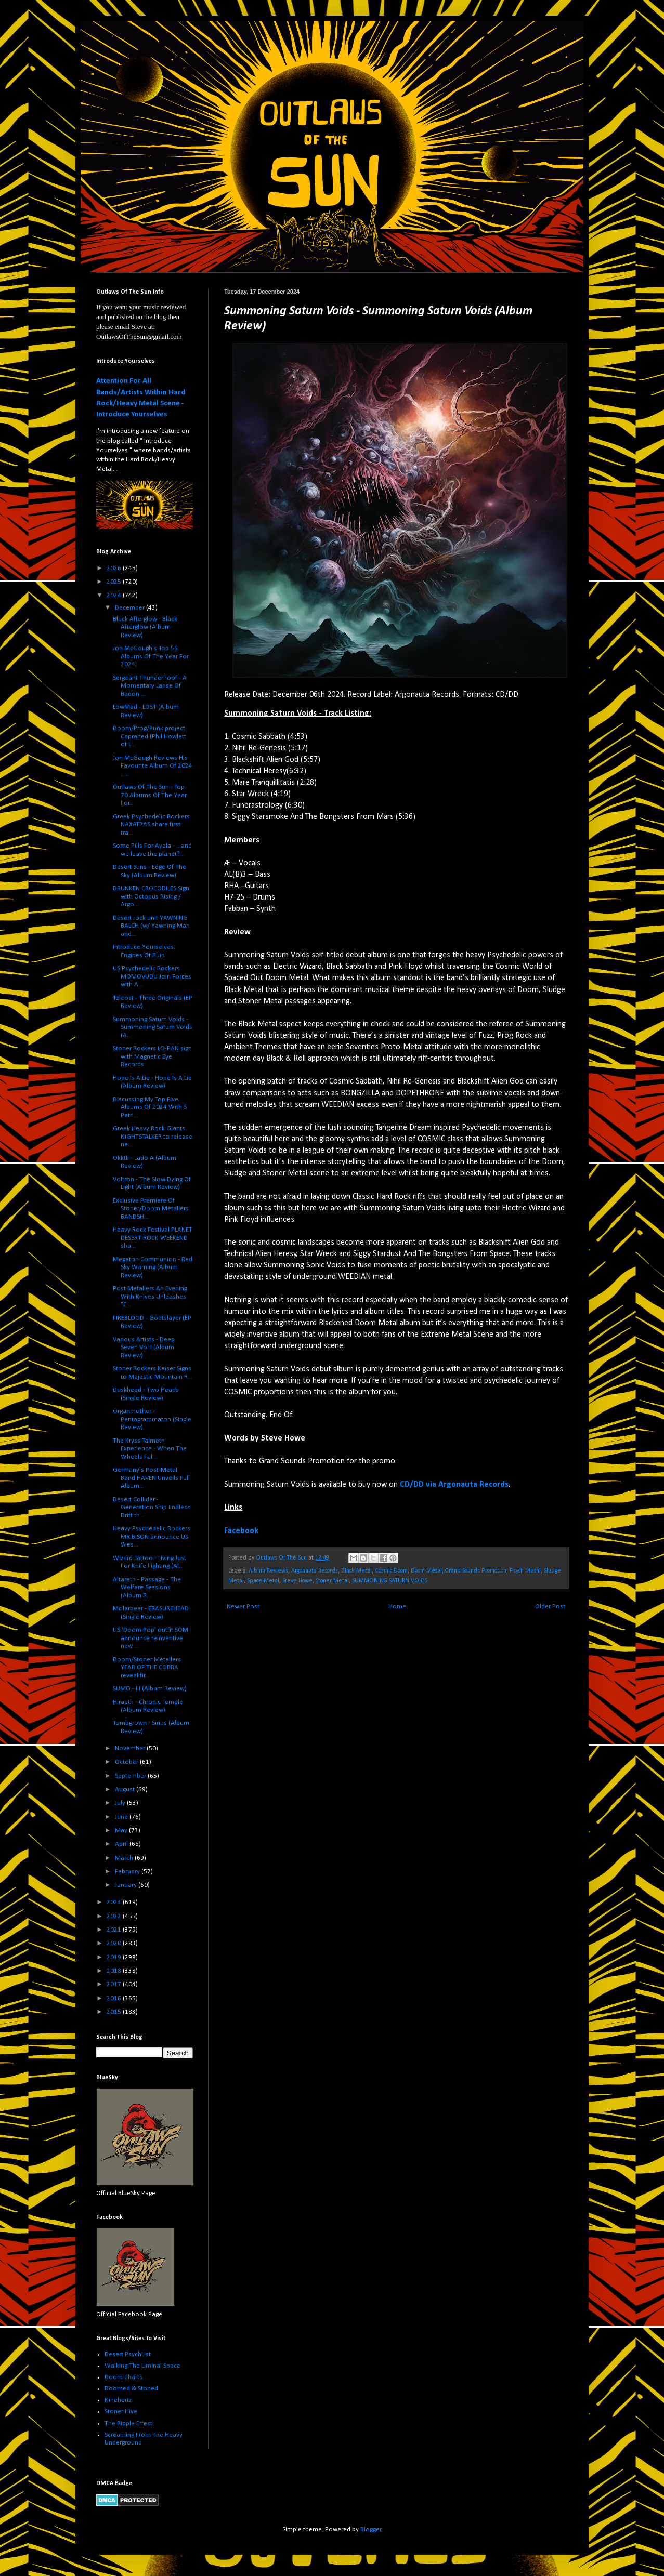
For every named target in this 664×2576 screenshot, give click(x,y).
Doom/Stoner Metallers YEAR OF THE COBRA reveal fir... (147, 1667)
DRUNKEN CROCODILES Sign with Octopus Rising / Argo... (151, 896)
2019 (115, 1957)
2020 (115, 1943)
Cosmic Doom (391, 1571)
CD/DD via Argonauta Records (454, 1485)
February (128, 1871)
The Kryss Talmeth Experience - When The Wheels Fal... (150, 1448)
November (131, 1748)
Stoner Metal (332, 1581)
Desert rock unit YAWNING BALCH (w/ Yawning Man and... (151, 926)
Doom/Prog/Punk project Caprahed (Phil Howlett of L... (149, 736)
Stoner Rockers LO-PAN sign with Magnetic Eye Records (152, 1056)
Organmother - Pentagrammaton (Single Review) (152, 1419)
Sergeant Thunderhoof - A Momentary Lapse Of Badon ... (150, 686)
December (130, 607)
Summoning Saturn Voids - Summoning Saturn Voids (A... (152, 1027)
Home (397, 1606)
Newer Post (243, 1606)
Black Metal (356, 1571)
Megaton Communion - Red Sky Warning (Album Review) (152, 1267)
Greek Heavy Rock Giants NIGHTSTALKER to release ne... (152, 1136)
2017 (115, 1984)
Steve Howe (297, 1581)
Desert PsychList (128, 2354)
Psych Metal (525, 1571)
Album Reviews (268, 1571)
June (122, 1817)
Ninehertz (118, 2400)
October (127, 1762)
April (122, 1844)
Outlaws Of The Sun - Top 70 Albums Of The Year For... (150, 795)
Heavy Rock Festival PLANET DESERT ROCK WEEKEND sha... (152, 1237)
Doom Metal (426, 1571)
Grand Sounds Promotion (475, 1571)
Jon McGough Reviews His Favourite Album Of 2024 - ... (152, 766)
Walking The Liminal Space (142, 2365)
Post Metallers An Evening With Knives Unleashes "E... (150, 1296)
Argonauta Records (314, 1571)
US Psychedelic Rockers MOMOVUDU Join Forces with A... (152, 976)
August (125, 1789)
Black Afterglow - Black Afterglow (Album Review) (145, 627)
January (126, 1885)
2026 (115, 568)
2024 (115, 595)
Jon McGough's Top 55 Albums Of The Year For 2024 (151, 656)
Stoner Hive (121, 2411)
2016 (115, 1998)
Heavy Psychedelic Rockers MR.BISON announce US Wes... (151, 1536)
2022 (115, 1916)
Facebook (241, 1531)
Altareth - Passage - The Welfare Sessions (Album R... (147, 1587)
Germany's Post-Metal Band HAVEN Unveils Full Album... (151, 1478)
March (125, 1858)
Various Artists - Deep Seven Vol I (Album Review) (144, 1347)
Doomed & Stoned (131, 2388)
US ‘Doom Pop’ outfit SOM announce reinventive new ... (150, 1638)
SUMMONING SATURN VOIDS (389, 1581)
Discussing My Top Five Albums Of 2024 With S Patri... (150, 1107)
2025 (115, 581)
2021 (115, 1929)
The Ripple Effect (128, 2423)
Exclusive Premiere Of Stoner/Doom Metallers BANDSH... (151, 1208)
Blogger (370, 2529)
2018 (115, 1970)
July (121, 1803)
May (122, 1830)
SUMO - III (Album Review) (150, 1688)
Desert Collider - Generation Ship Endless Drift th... (151, 1507)
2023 (115, 1902)
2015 (115, 2012)
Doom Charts (123, 2377)
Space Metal (263, 1581)
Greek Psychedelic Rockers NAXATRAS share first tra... (151, 824)
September (131, 1776)
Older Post (550, 1606)
